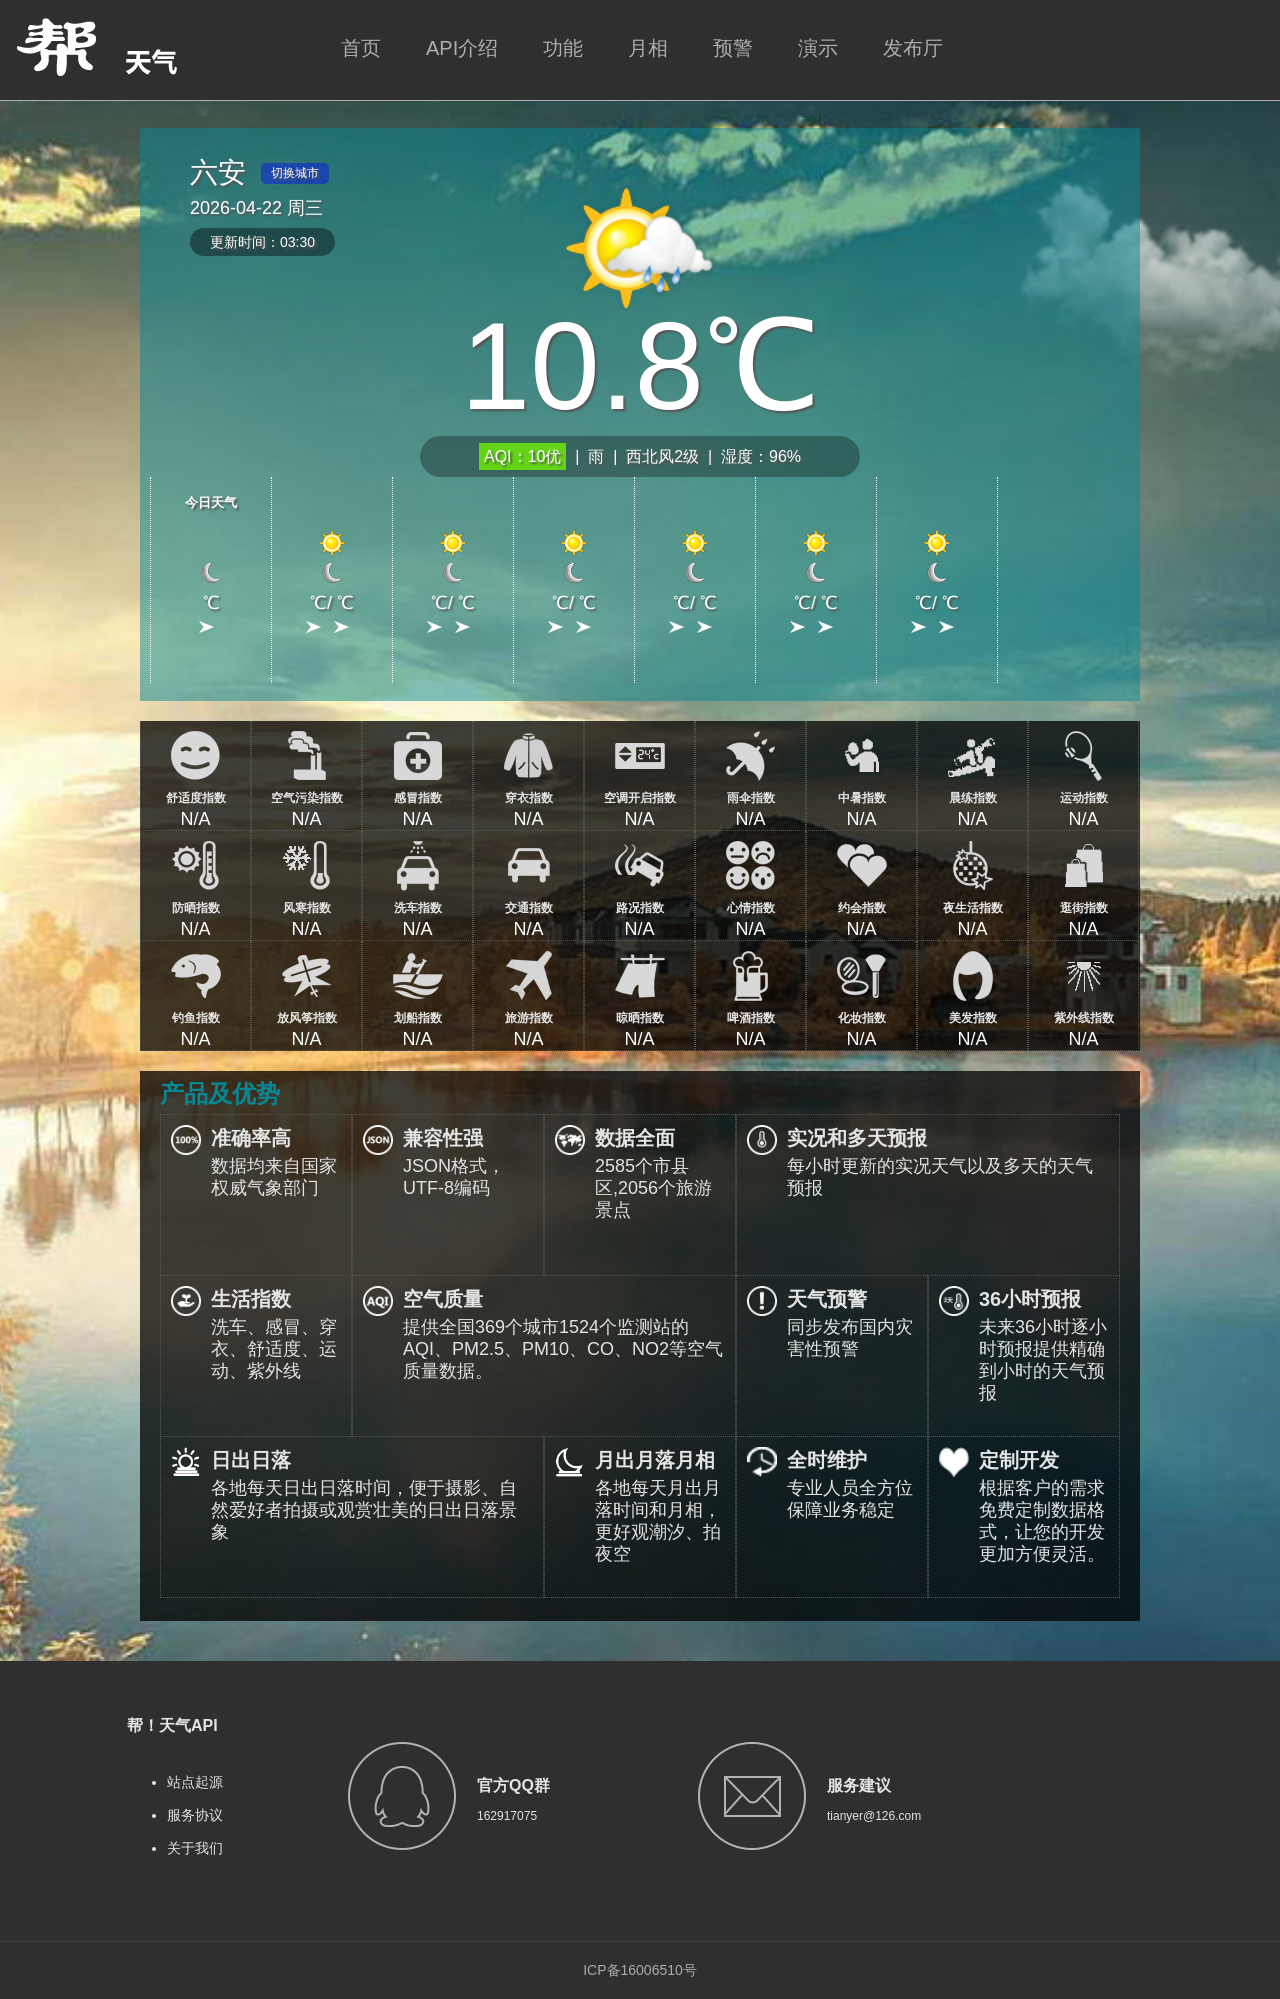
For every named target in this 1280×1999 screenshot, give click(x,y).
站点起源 (195, 1782)
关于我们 (195, 1848)
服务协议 (195, 1815)
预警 (733, 48)
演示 (818, 48)
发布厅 (913, 48)
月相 (648, 48)
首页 (361, 48)
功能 (563, 48)
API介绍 (462, 48)
